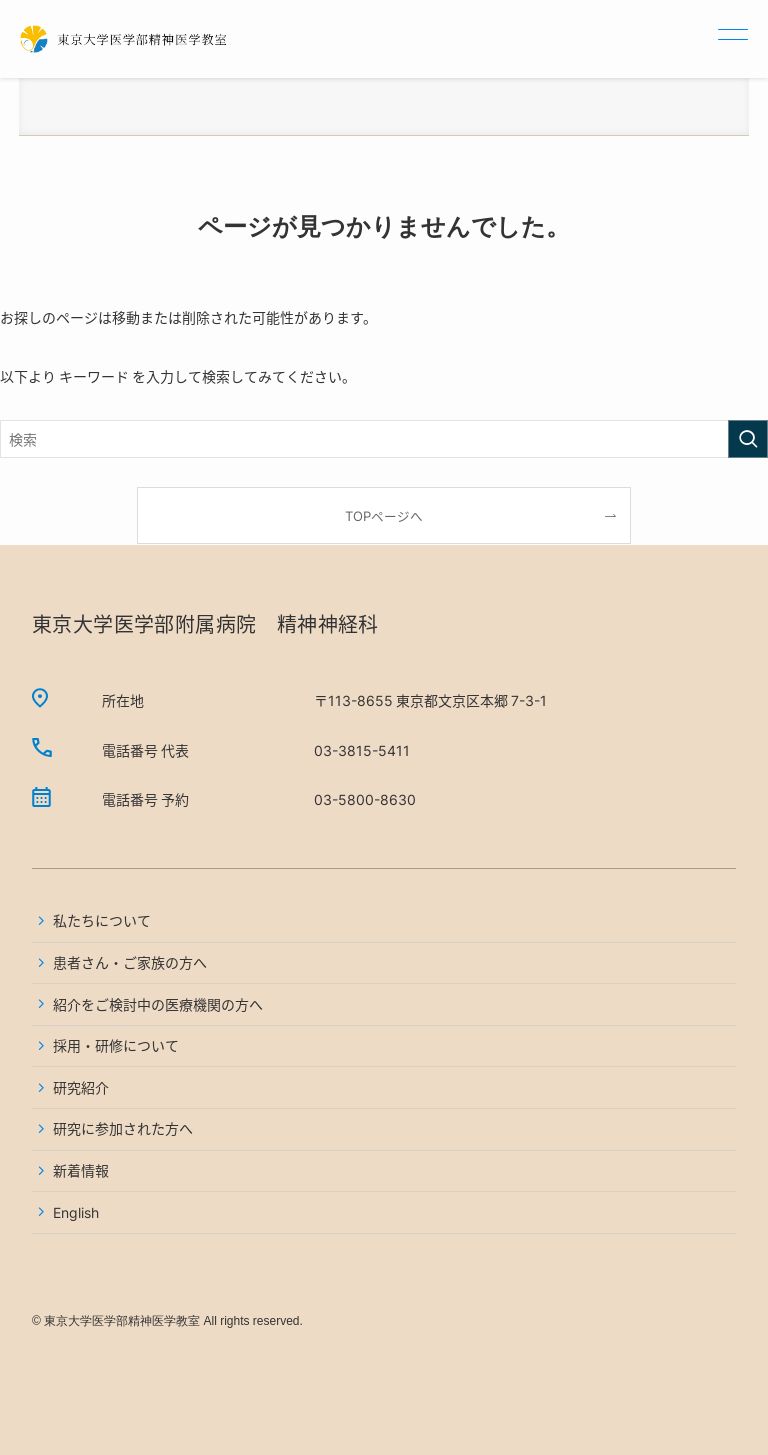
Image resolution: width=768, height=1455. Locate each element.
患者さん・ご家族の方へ (130, 962)
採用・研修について (116, 1045)
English (76, 1212)
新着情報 (81, 1170)
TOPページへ (384, 515)
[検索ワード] (384, 439)
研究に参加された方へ (123, 1128)
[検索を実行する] (748, 439)
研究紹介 (81, 1087)
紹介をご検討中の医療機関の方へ (158, 1004)
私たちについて (102, 920)
